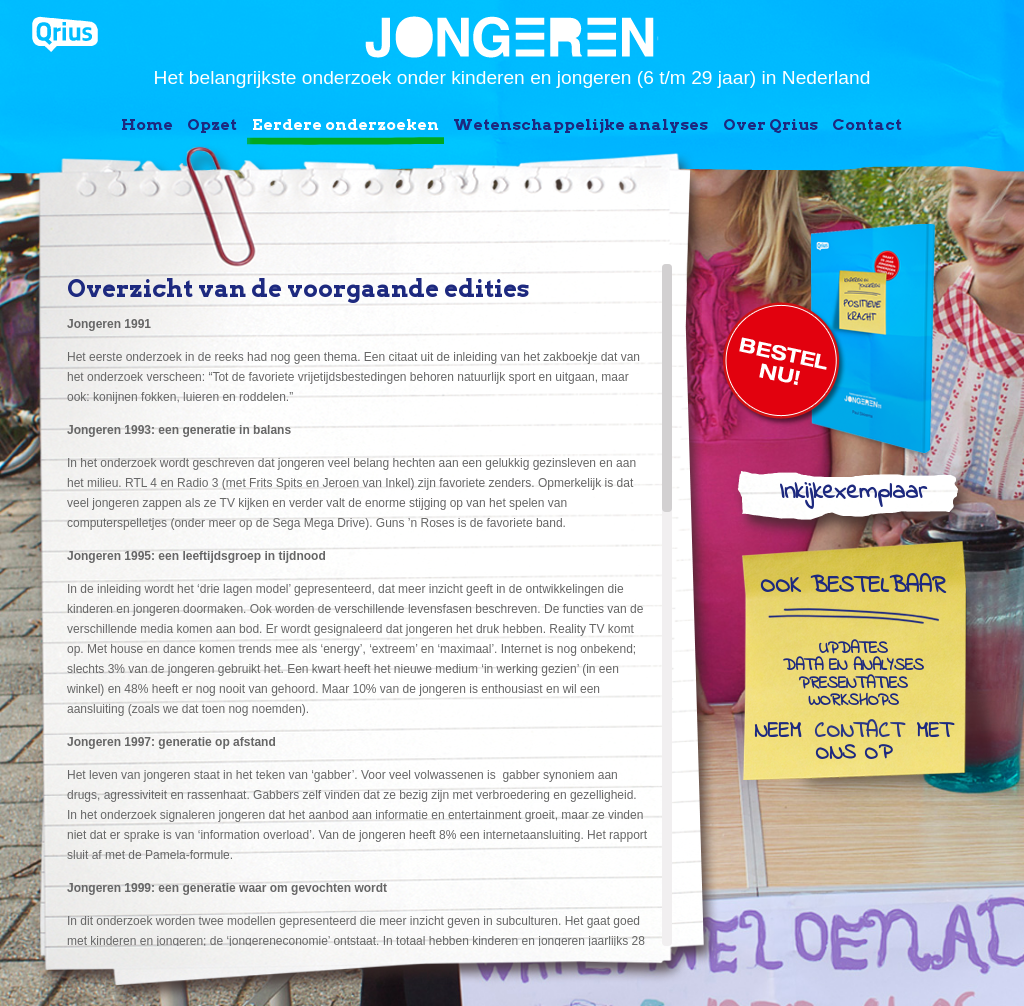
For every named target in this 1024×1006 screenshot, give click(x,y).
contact (858, 733)
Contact (867, 124)
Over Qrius (770, 124)
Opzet (212, 124)
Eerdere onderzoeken (345, 124)
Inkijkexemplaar (852, 496)
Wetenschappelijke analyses (580, 124)
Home (147, 124)
